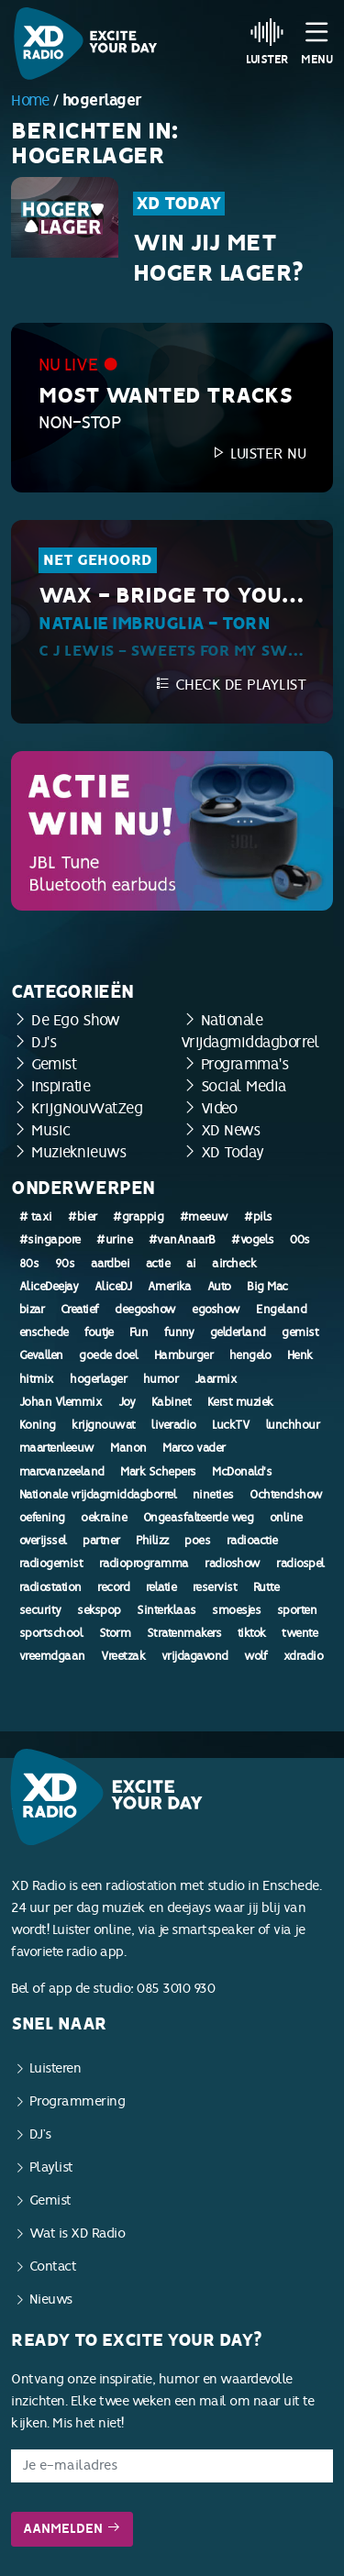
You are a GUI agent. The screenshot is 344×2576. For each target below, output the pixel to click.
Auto (219, 1286)
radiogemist (51, 1563)
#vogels (252, 1240)
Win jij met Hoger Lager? (218, 258)
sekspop (99, 1610)
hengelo (250, 1355)
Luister (267, 41)
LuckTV (231, 1425)
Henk (300, 1355)
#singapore (50, 1240)
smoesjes (236, 1610)
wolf (255, 1656)
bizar (32, 1309)
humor (161, 1379)
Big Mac (267, 1286)
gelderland (238, 1332)
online (286, 1517)
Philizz (152, 1540)
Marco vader (194, 1448)
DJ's (43, 1042)
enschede (44, 1332)
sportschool (51, 1633)
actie (158, 1263)
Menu (316, 41)
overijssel (43, 1540)
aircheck (234, 1263)
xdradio (303, 1656)
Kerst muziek (240, 1402)
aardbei (110, 1263)
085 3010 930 (176, 1988)
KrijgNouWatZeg (86, 1108)
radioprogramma (144, 1563)
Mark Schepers (158, 1472)
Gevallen (41, 1355)
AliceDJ (113, 1286)
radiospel (300, 1563)
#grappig (138, 1217)
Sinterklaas (166, 1610)
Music (51, 1130)
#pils (258, 1217)
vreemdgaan (52, 1656)
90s (65, 1263)
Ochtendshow (286, 1494)
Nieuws (50, 2299)
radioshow (233, 1563)
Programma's (245, 1064)
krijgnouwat (104, 1425)
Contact (53, 2266)
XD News (231, 1130)
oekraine (104, 1517)
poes (197, 1540)
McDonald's (242, 1472)
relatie (161, 1587)
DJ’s (40, 2134)
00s (300, 1240)
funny (179, 1332)
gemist (300, 1332)
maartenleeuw (56, 1448)
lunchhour (293, 1425)
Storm (115, 1633)
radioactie (252, 1540)
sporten (297, 1610)
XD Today (179, 204)
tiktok (252, 1633)
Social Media (244, 1086)
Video (219, 1108)
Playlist (51, 2167)
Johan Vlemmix (61, 1402)
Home (30, 100)
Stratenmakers (184, 1633)
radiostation (50, 1587)
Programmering (77, 2101)
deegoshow (145, 1309)
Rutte (266, 1587)
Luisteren (55, 2068)
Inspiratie (60, 1086)
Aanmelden (72, 2528)
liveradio (173, 1425)
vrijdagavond (194, 1656)
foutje (98, 1332)
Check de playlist (230, 684)
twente (299, 1633)
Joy (127, 1402)
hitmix (36, 1379)
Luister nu (257, 453)
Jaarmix (216, 1379)
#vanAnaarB (182, 1240)
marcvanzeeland (62, 1472)
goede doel (108, 1355)
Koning (37, 1425)
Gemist (53, 1064)
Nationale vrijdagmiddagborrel (98, 1494)
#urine (114, 1240)
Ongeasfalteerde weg (198, 1517)
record (113, 1587)
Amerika (170, 1286)
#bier (82, 1217)
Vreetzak (123, 1656)
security (40, 1610)
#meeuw (204, 1217)
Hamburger (184, 1355)
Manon (128, 1448)
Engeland (281, 1309)
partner (101, 1540)
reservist (215, 1587)
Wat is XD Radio (77, 2233)
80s (29, 1263)
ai (191, 1263)
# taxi (35, 1217)
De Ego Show (75, 1020)
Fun (139, 1332)
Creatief (80, 1309)
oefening (42, 1517)
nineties (213, 1494)
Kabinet (171, 1402)
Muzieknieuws (78, 1152)
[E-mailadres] (172, 2465)
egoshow (216, 1309)
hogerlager (98, 1379)
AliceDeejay (49, 1286)
